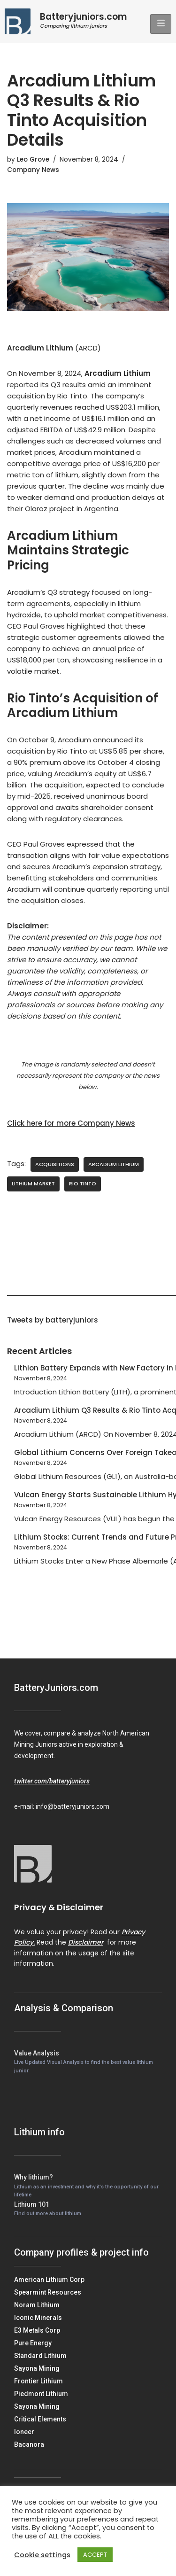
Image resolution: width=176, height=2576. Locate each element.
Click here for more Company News (71, 1123)
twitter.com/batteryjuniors (52, 1781)
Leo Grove (33, 159)
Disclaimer (85, 1942)
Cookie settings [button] (42, 2555)
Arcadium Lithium (113, 1164)
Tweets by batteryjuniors (52, 1320)
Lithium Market (33, 1183)
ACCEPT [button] (95, 2554)
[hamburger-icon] (160, 24)
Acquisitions (54, 1164)
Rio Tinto (82, 1183)
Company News (33, 169)
